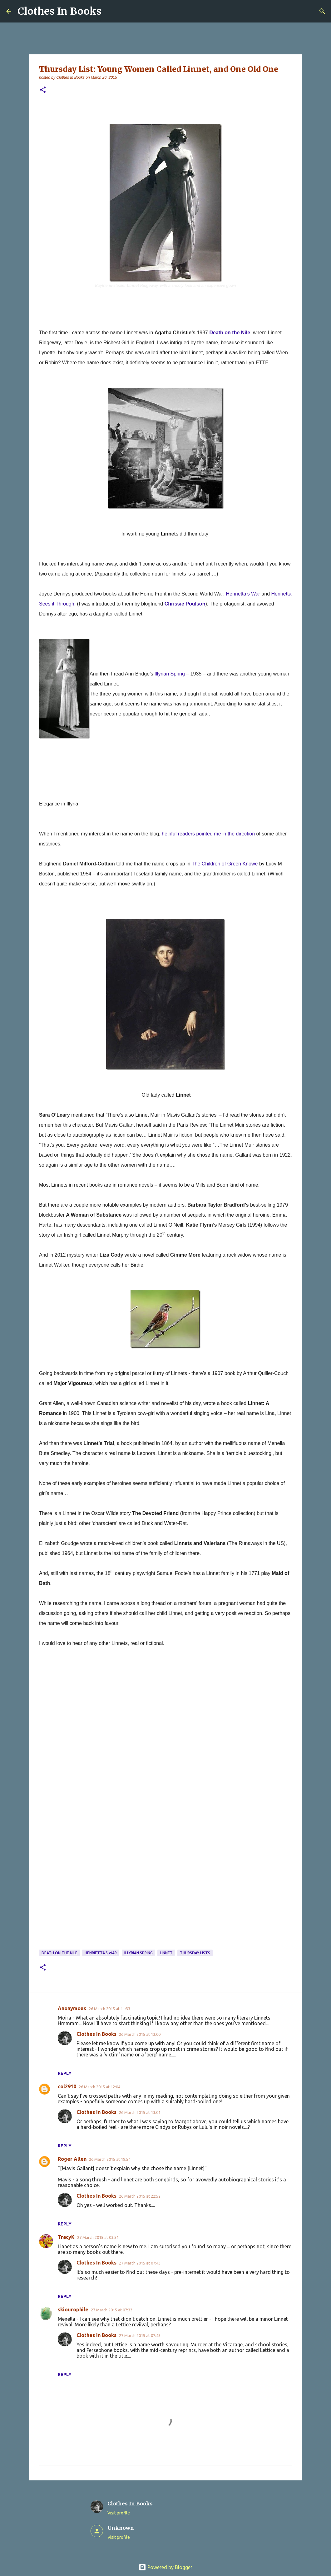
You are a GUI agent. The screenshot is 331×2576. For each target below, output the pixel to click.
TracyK (66, 2237)
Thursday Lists (195, 1953)
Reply (65, 2073)
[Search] (322, 11)
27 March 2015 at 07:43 (140, 2263)
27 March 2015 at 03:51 (98, 2237)
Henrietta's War (101, 1953)
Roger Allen (72, 2159)
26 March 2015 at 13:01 (140, 2112)
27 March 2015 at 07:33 (111, 2310)
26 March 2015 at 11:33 (109, 2008)
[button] (43, 90)
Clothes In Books (59, 11)
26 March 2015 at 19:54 (110, 2159)
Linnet (166, 1953)
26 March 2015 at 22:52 (140, 2196)
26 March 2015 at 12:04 (99, 2087)
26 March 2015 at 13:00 (140, 2034)
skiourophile (73, 2309)
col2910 (67, 2086)
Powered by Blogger (165, 2567)
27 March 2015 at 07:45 (140, 2335)
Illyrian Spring (138, 1953)
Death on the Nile (59, 1953)
